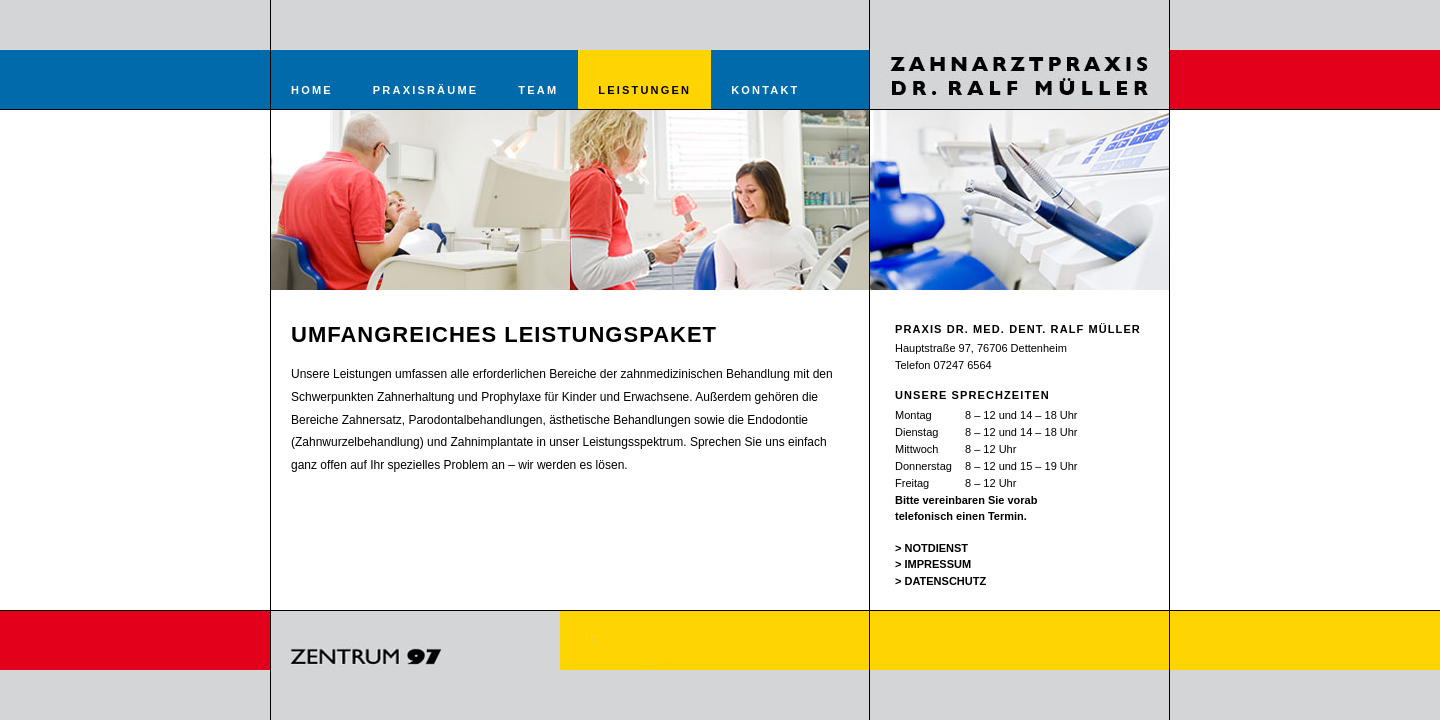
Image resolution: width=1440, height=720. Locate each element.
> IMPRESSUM (933, 564)
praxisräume (426, 90)
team (538, 90)
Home (312, 90)
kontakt (765, 90)
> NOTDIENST (931, 548)
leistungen (644, 90)
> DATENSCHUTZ (940, 581)
